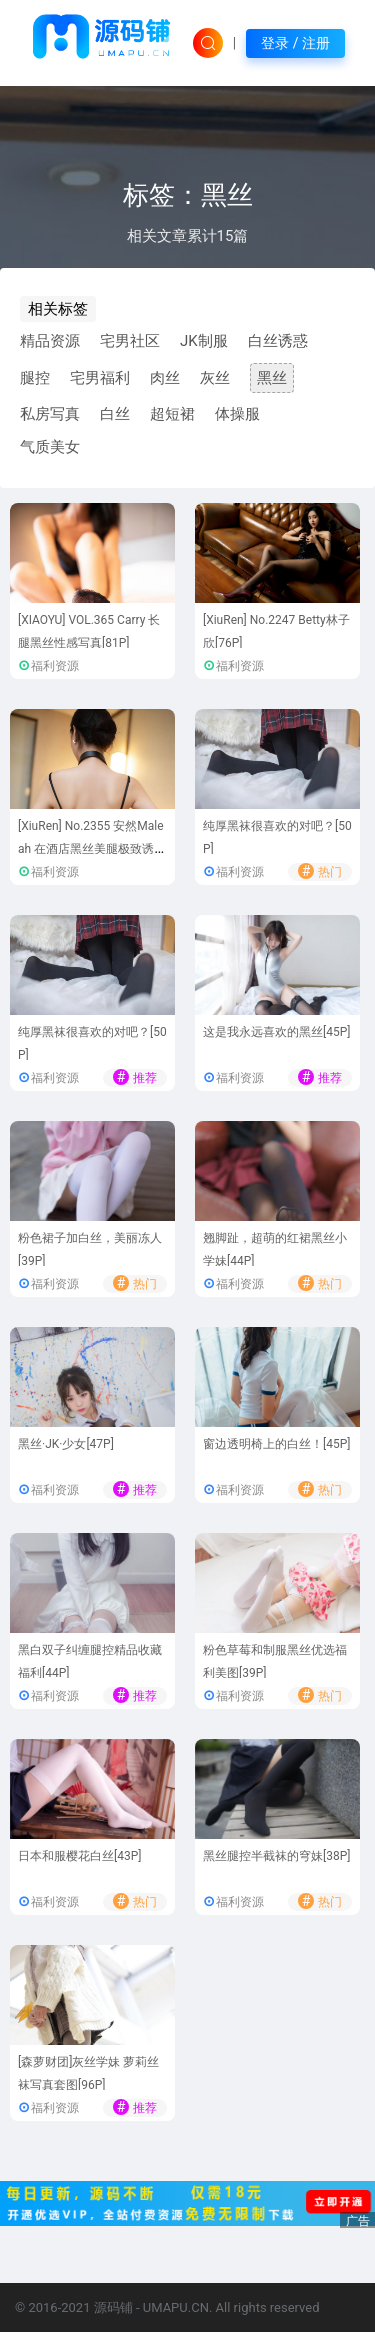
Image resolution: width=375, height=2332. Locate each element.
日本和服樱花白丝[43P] (79, 1856)
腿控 (35, 378)
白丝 (115, 414)
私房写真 (50, 414)
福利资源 (55, 666)
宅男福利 (100, 378)
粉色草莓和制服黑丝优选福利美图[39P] (275, 1661)
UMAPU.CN (176, 2307)
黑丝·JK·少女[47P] (66, 1444)
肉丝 (165, 378)
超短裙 (172, 414)
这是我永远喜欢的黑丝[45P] (276, 1032)
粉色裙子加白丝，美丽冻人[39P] (90, 1249)
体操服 (237, 414)
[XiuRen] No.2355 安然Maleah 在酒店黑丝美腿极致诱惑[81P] (92, 848)
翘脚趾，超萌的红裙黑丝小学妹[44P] (275, 1249)
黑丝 (272, 378)
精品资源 (50, 341)
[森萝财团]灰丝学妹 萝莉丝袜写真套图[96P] (88, 2073)
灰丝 (215, 378)
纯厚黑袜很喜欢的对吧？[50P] (277, 837)
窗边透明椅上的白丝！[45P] (276, 1444)
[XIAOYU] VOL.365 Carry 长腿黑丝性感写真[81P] (89, 631)
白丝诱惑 (278, 341)
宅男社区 (130, 341)
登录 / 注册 (295, 43)
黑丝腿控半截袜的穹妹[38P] (276, 1856)
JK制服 (204, 341)
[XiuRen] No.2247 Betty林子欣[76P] (276, 631)
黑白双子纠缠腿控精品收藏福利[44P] (90, 1661)
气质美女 (50, 447)
